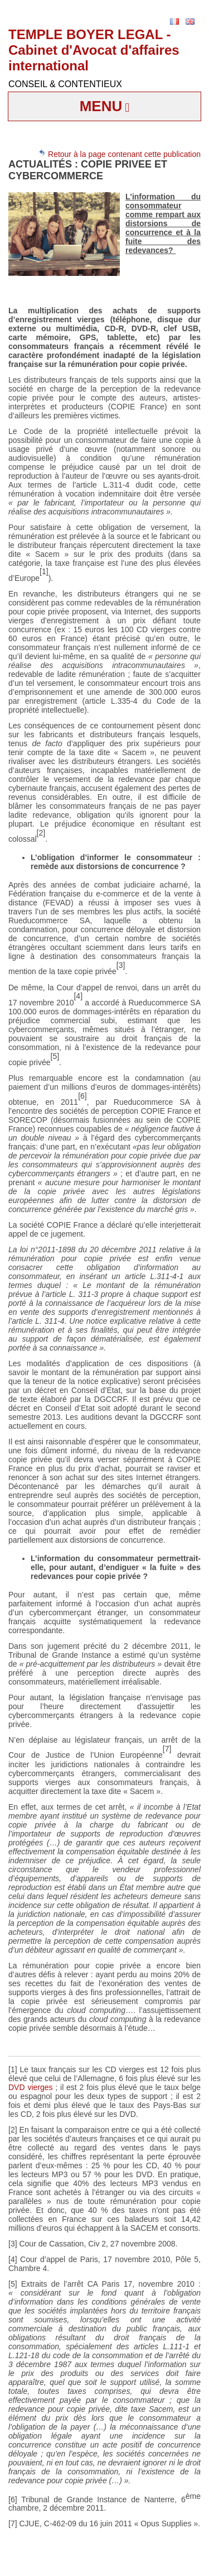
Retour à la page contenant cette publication (119, 154)
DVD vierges (30, 2087)
